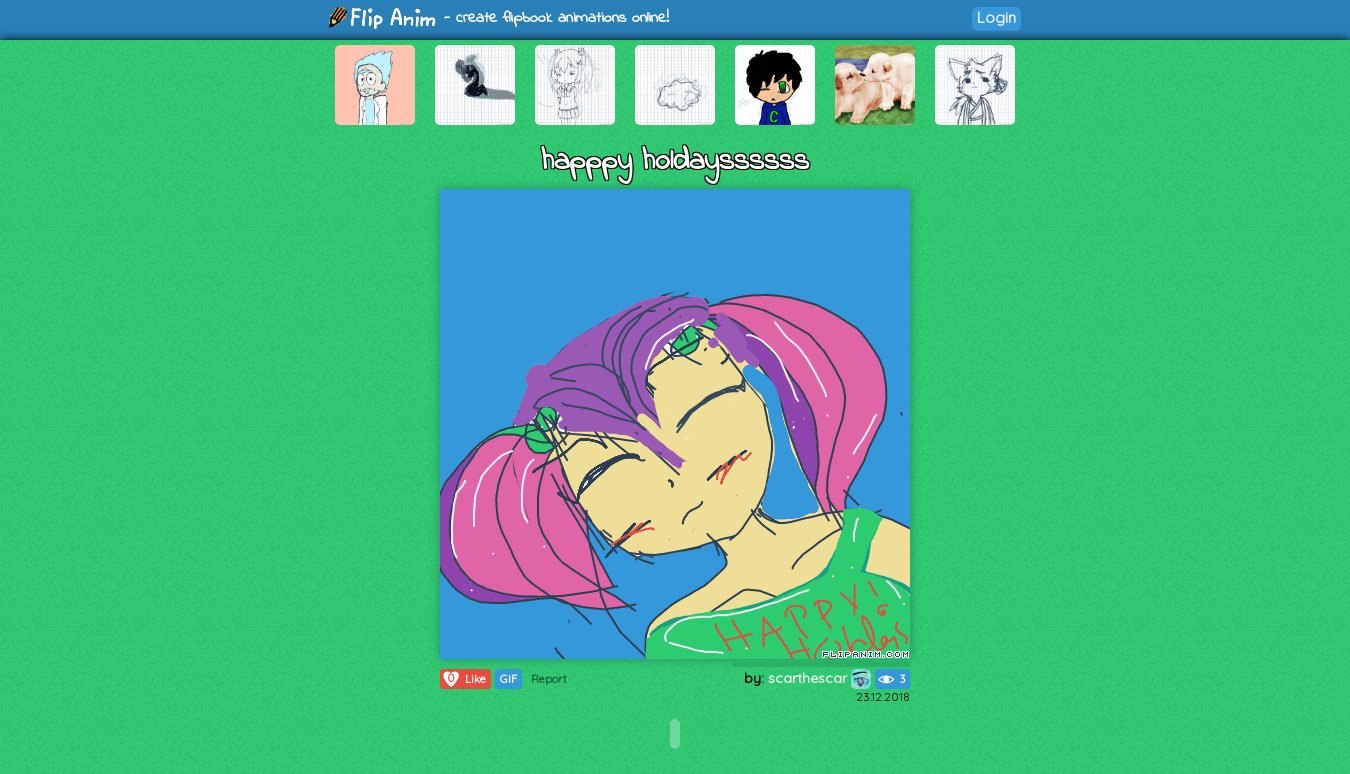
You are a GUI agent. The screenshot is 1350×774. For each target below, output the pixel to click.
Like (463, 679)
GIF (508, 679)
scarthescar (819, 678)
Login (996, 17)
